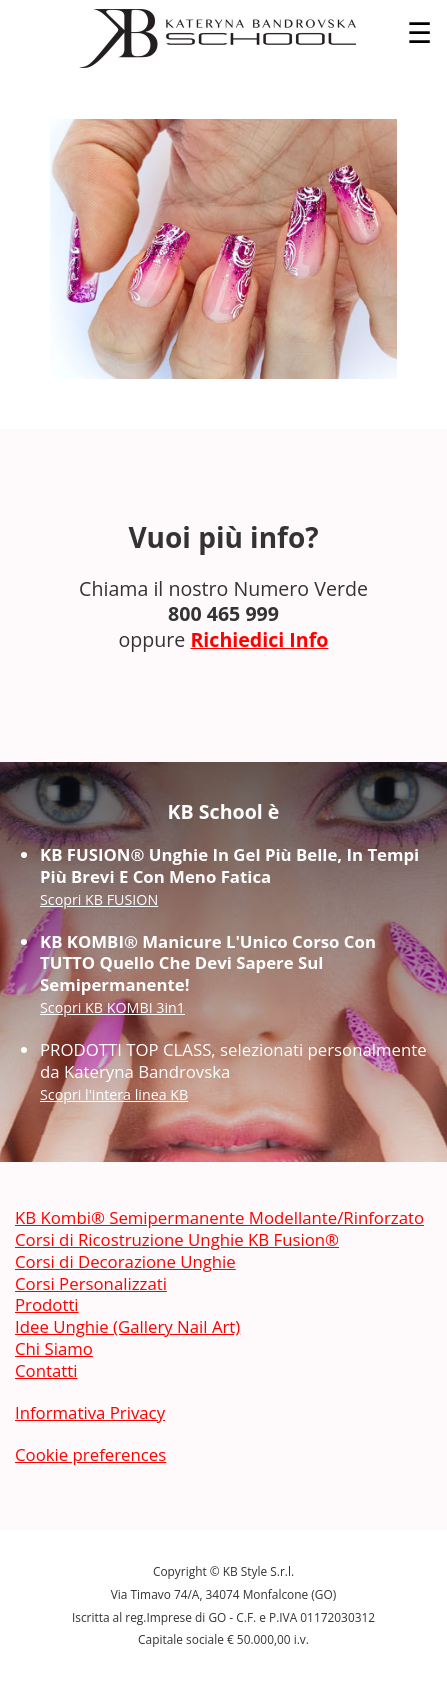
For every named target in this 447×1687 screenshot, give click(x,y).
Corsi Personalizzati (91, 1283)
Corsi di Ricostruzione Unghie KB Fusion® (177, 1239)
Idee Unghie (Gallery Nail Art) (127, 1326)
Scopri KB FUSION (99, 899)
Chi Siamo (54, 1348)
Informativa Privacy (90, 1412)
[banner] (223, 38)
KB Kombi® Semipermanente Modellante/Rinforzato (219, 1217)
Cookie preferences (90, 1454)
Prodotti (47, 1304)
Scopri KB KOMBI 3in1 (112, 1007)
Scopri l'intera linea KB (114, 1094)
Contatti (46, 1370)
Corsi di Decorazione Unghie (125, 1261)
